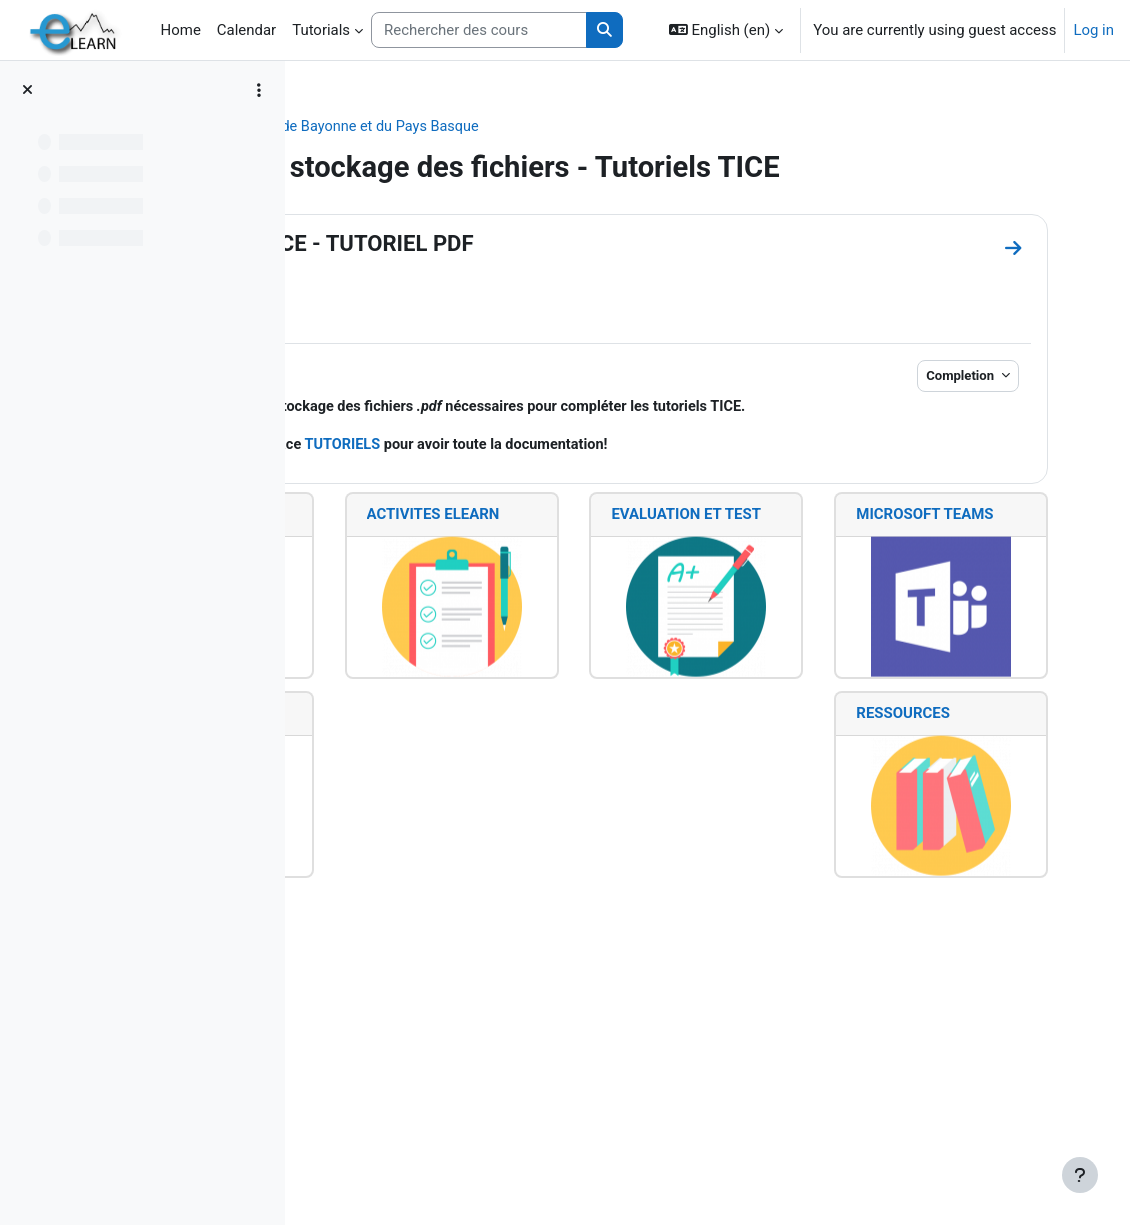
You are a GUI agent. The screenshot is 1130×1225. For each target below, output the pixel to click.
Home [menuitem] (181, 30)
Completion (933, 411)
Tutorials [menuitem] (321, 30)
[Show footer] (1080, 1175)
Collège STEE (441, 127)
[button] (726, 30)
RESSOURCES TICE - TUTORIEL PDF (558, 278)
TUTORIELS (612, 503)
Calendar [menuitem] (246, 30)
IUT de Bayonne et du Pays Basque (623, 127)
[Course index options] (259, 90)
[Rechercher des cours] (479, 30)
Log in (1093, 30)
